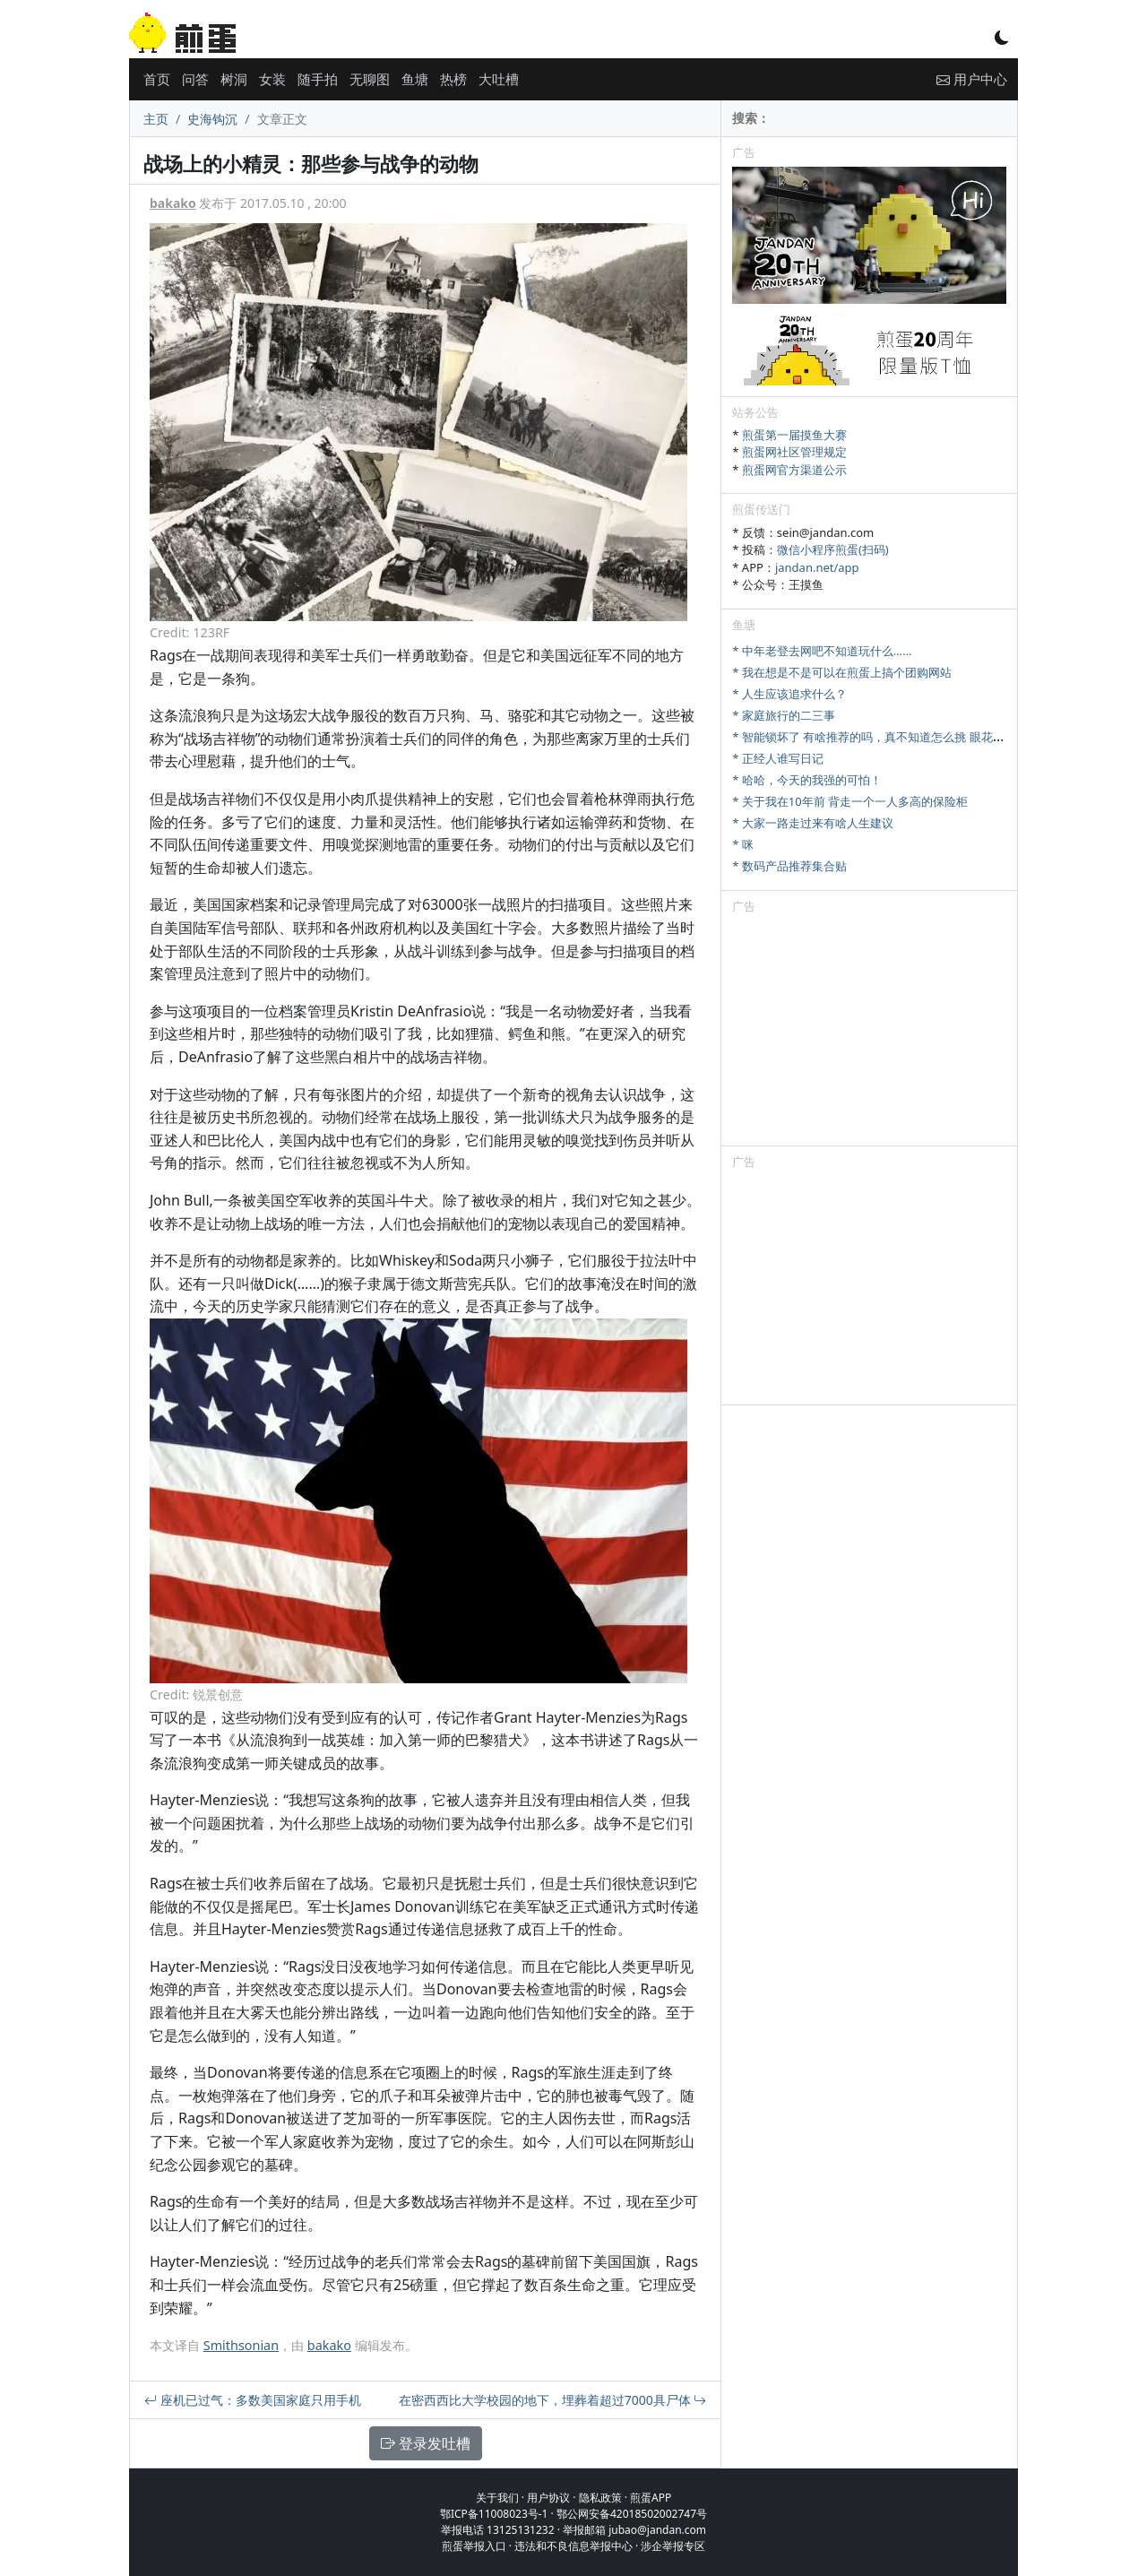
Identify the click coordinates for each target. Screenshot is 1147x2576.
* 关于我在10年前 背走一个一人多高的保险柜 (850, 801)
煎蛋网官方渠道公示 (794, 470)
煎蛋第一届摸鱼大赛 (794, 435)
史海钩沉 (212, 118)
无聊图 (369, 79)
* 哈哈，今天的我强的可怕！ (807, 780)
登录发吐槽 (425, 2443)
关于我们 (497, 2497)
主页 (155, 118)
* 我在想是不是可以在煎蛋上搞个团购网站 (842, 672)
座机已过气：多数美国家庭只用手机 (252, 2399)
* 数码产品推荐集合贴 (789, 866)
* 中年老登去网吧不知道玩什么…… (821, 651)
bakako (173, 203)
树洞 (233, 79)
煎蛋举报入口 (474, 2546)
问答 (195, 79)
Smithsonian (241, 2345)
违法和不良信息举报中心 (573, 2546)
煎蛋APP (650, 2497)
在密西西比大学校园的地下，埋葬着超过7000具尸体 (553, 2399)
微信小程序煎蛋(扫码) (833, 549)
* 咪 (743, 844)
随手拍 (318, 79)
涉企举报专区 (673, 2546)
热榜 (453, 79)
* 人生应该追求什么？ (789, 694)
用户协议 (548, 2497)
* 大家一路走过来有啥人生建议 (812, 823)
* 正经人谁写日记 (778, 758)
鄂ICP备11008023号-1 (494, 2513)
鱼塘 (414, 79)
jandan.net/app (817, 567)
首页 (156, 79)
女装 (272, 79)
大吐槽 (499, 79)
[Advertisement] (869, 1033)
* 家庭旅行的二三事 (783, 715)
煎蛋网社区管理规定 (794, 452)
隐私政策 (600, 2497)
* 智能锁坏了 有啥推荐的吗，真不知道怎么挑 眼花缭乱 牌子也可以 (904, 737)
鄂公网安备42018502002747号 (631, 2513)
